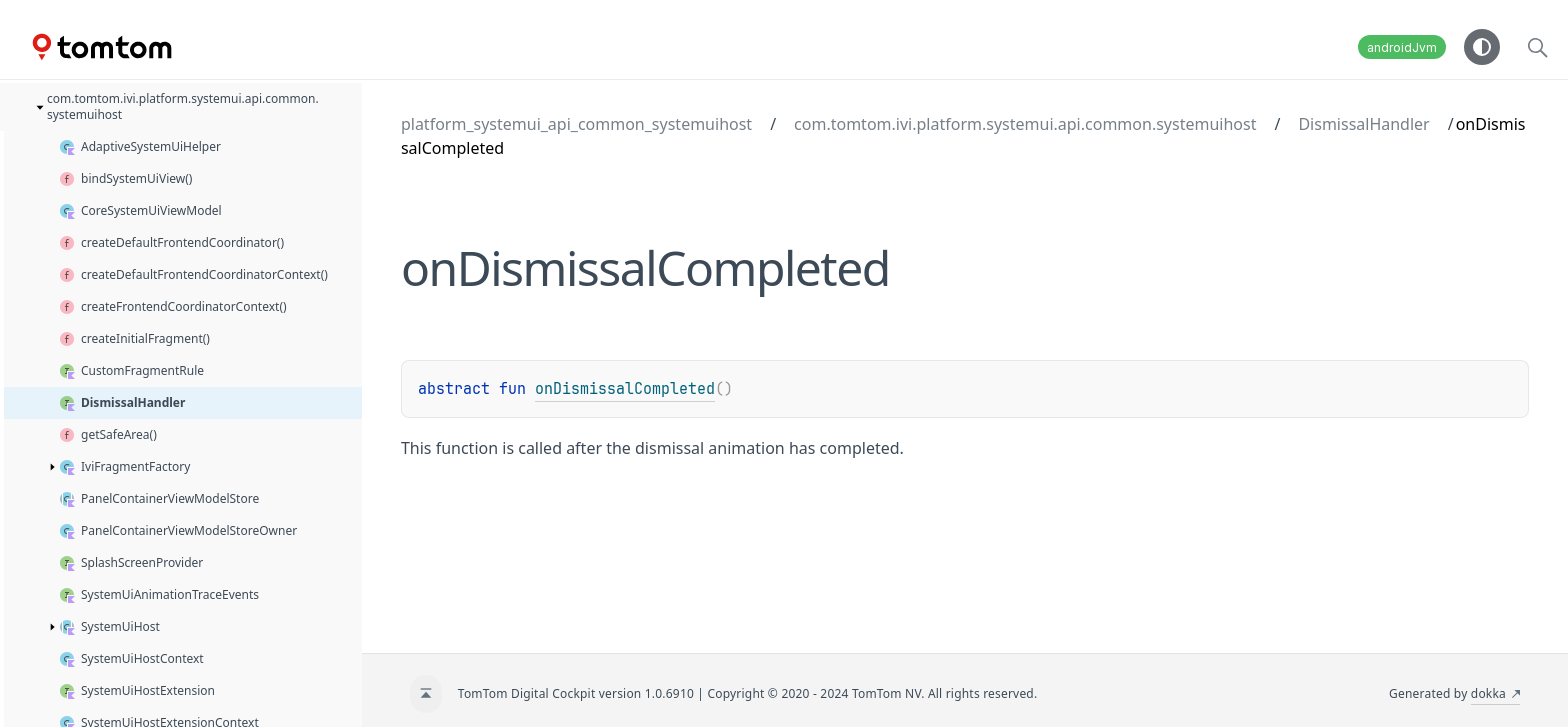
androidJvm (1402, 47)
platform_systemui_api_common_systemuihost (576, 124)
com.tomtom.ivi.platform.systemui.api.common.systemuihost (1025, 124)
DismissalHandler (1363, 124)
